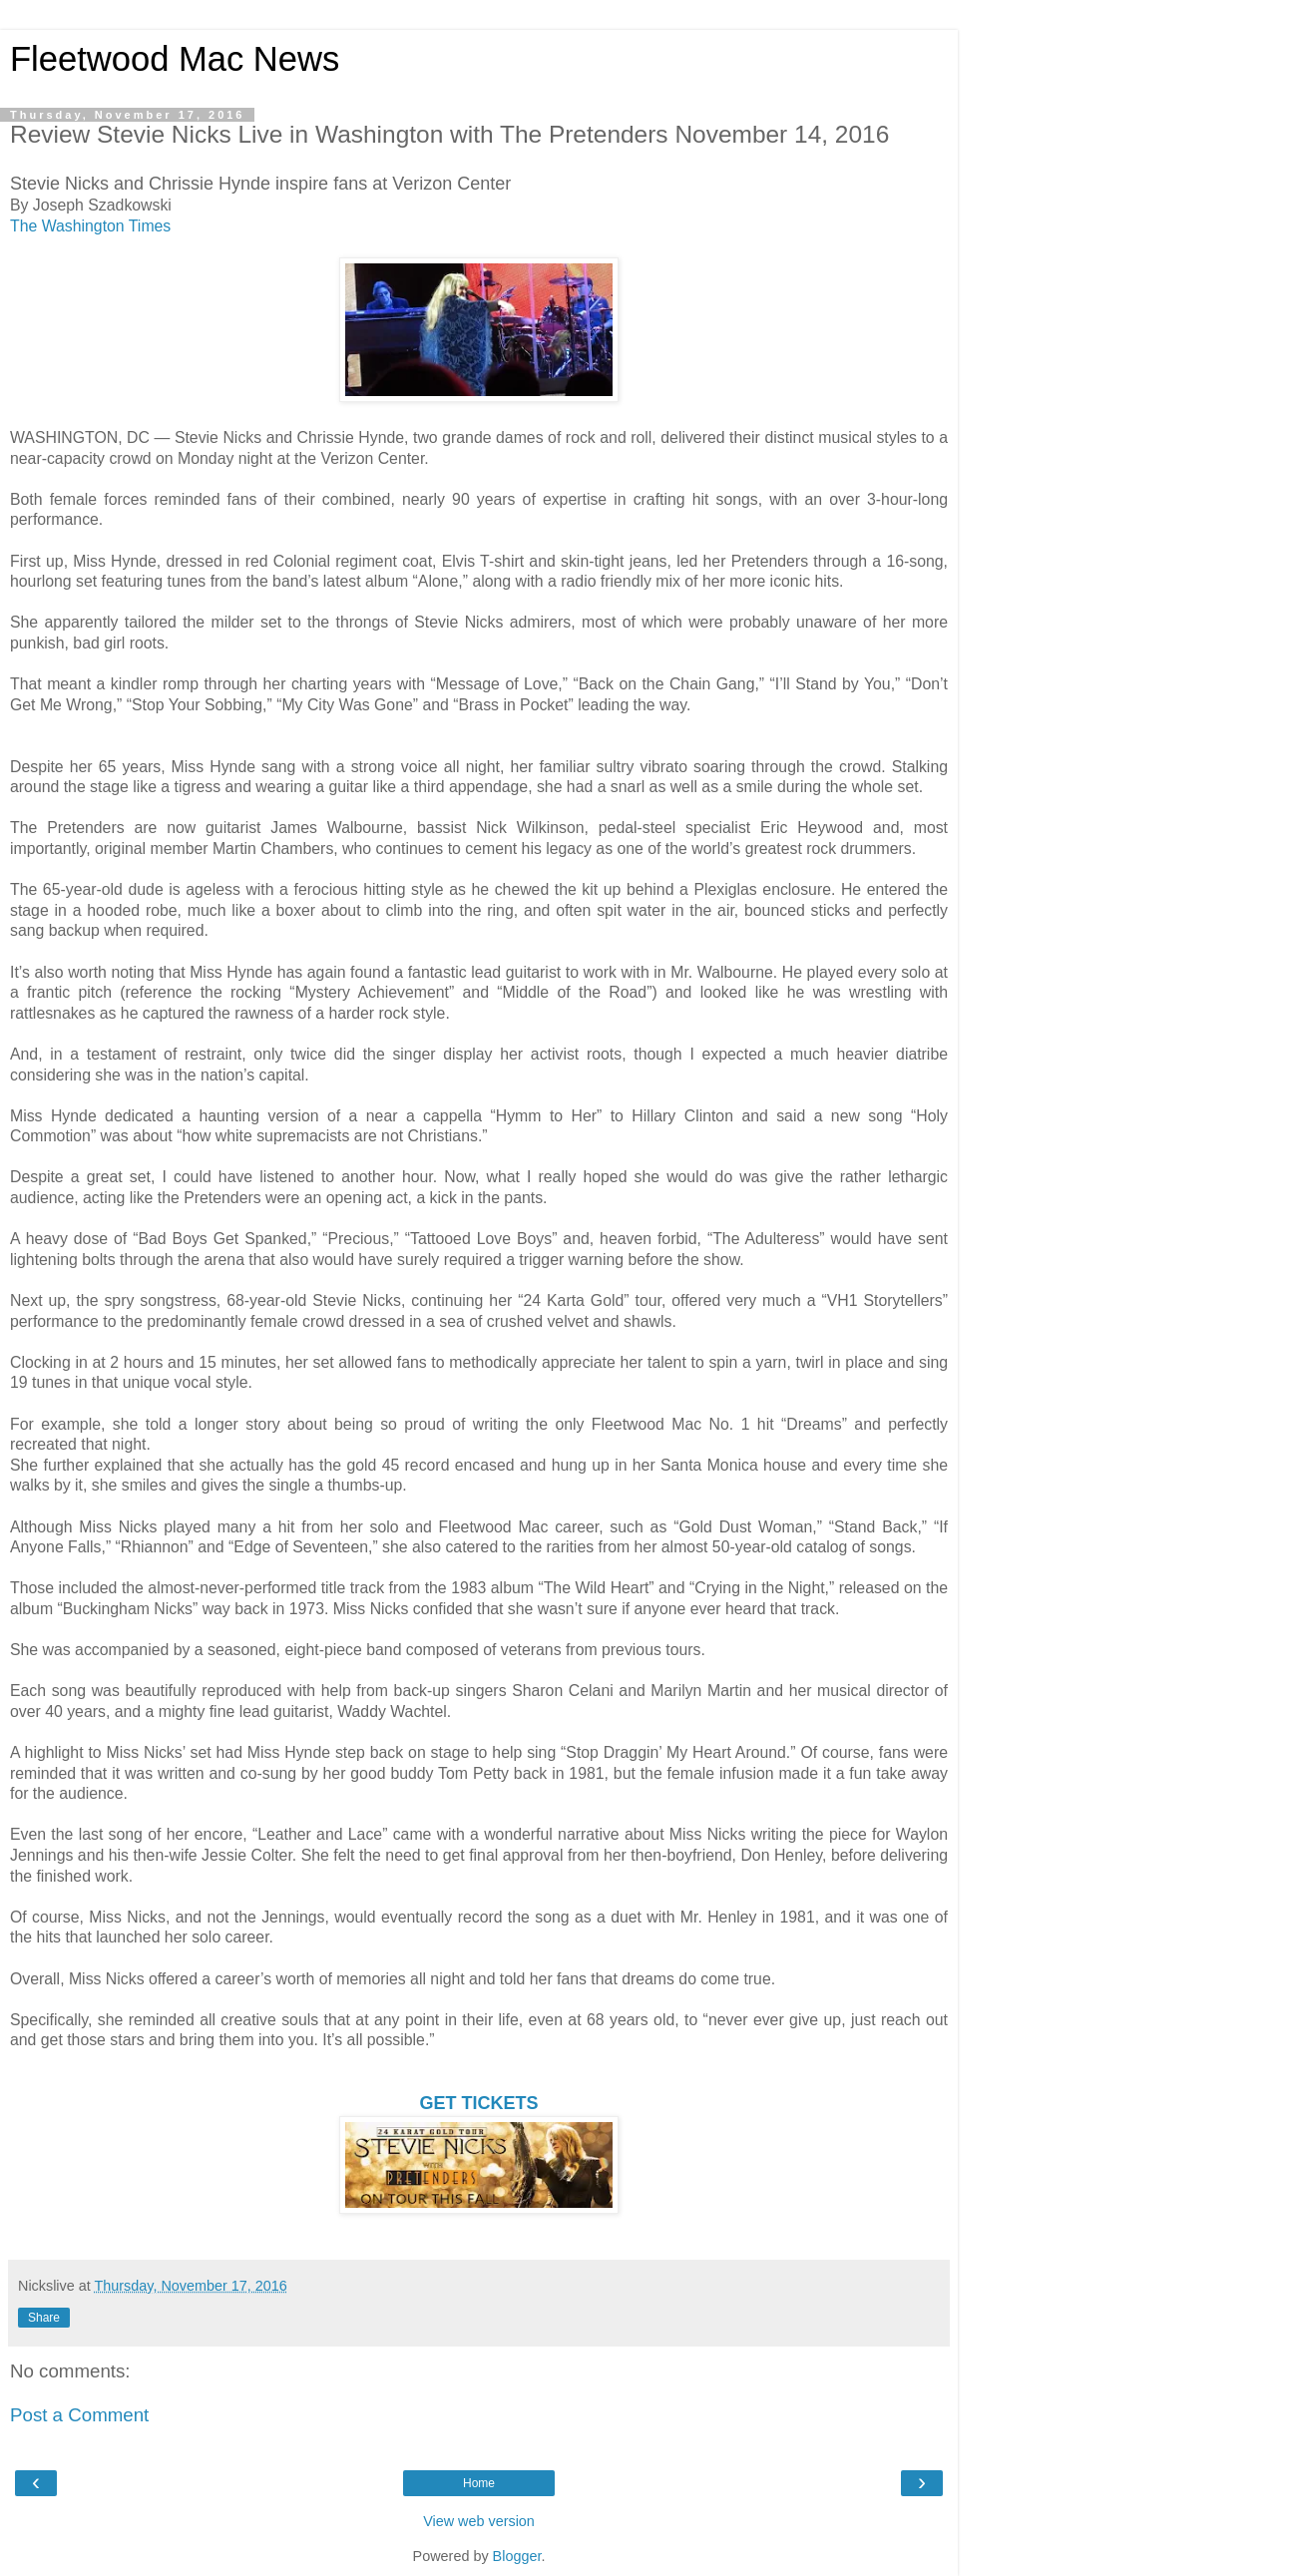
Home (479, 2483)
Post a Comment (79, 2414)
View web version (479, 2521)
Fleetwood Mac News (174, 59)
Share (44, 2318)
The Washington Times (90, 225)
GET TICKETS (478, 2103)
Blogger (517, 2556)
